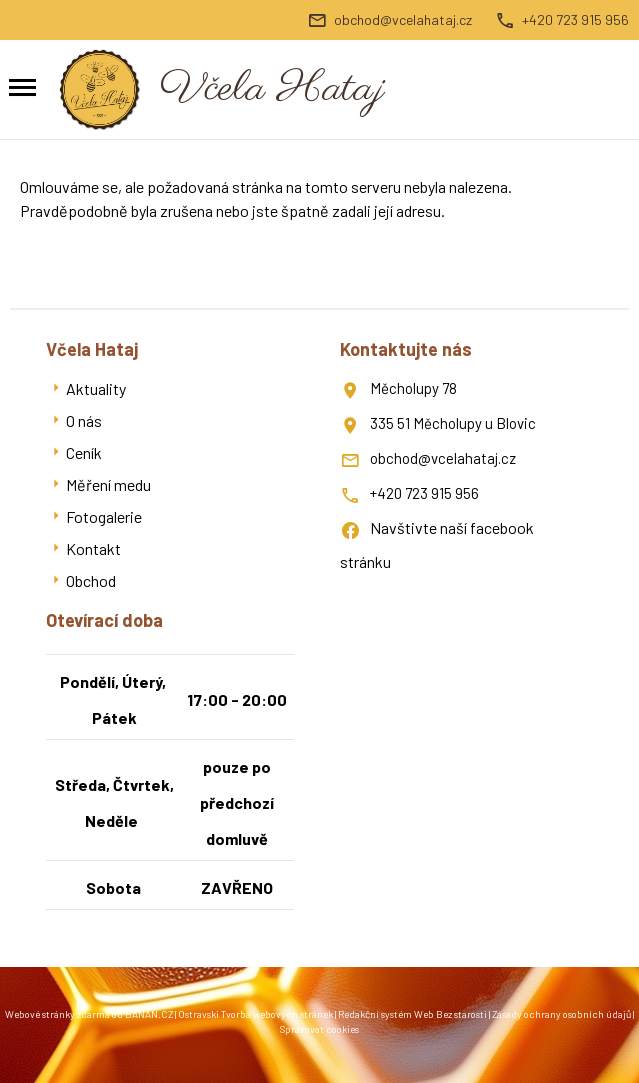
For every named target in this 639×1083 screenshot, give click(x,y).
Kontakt (93, 548)
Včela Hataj (272, 89)
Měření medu (108, 484)
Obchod (91, 580)
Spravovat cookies (319, 1029)
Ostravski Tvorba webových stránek (255, 1014)
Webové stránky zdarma (57, 1014)
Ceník (84, 452)
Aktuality (96, 388)
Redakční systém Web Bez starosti (412, 1014)
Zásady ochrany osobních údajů (561, 1014)
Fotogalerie (104, 516)
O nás (84, 420)
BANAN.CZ (149, 1014)
